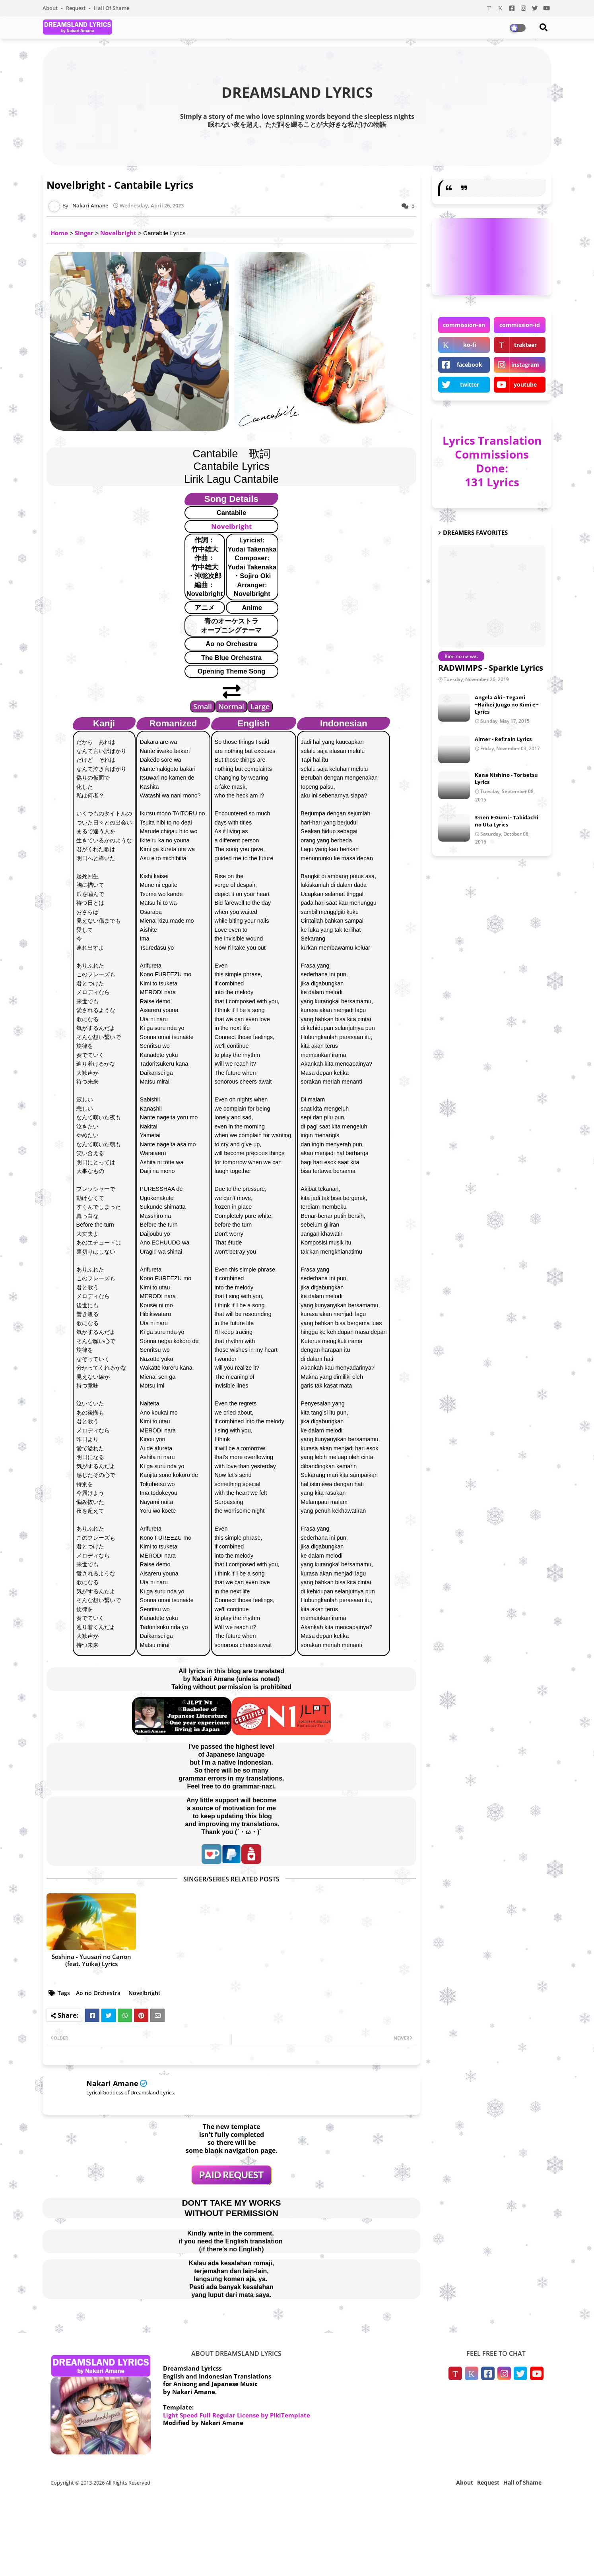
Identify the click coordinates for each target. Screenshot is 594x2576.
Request (76, 8)
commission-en (464, 325)
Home (59, 233)
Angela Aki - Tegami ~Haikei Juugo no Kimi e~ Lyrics (506, 704)
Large (260, 706)
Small (202, 706)
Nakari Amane (112, 2083)
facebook (469, 364)
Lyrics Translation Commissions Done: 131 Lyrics (492, 461)
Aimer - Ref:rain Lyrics (503, 739)
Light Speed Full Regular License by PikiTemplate (236, 2415)
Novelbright (118, 233)
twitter (469, 384)
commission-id (519, 325)
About (51, 8)
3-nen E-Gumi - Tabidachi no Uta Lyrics (506, 821)
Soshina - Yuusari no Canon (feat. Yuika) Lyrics (91, 1960)
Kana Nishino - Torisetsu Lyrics (506, 778)
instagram (525, 364)
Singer (84, 233)
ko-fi (469, 344)
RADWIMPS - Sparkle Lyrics (490, 667)
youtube (525, 384)
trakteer (525, 344)
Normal (231, 706)
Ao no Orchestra (98, 1993)
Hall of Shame (111, 8)
